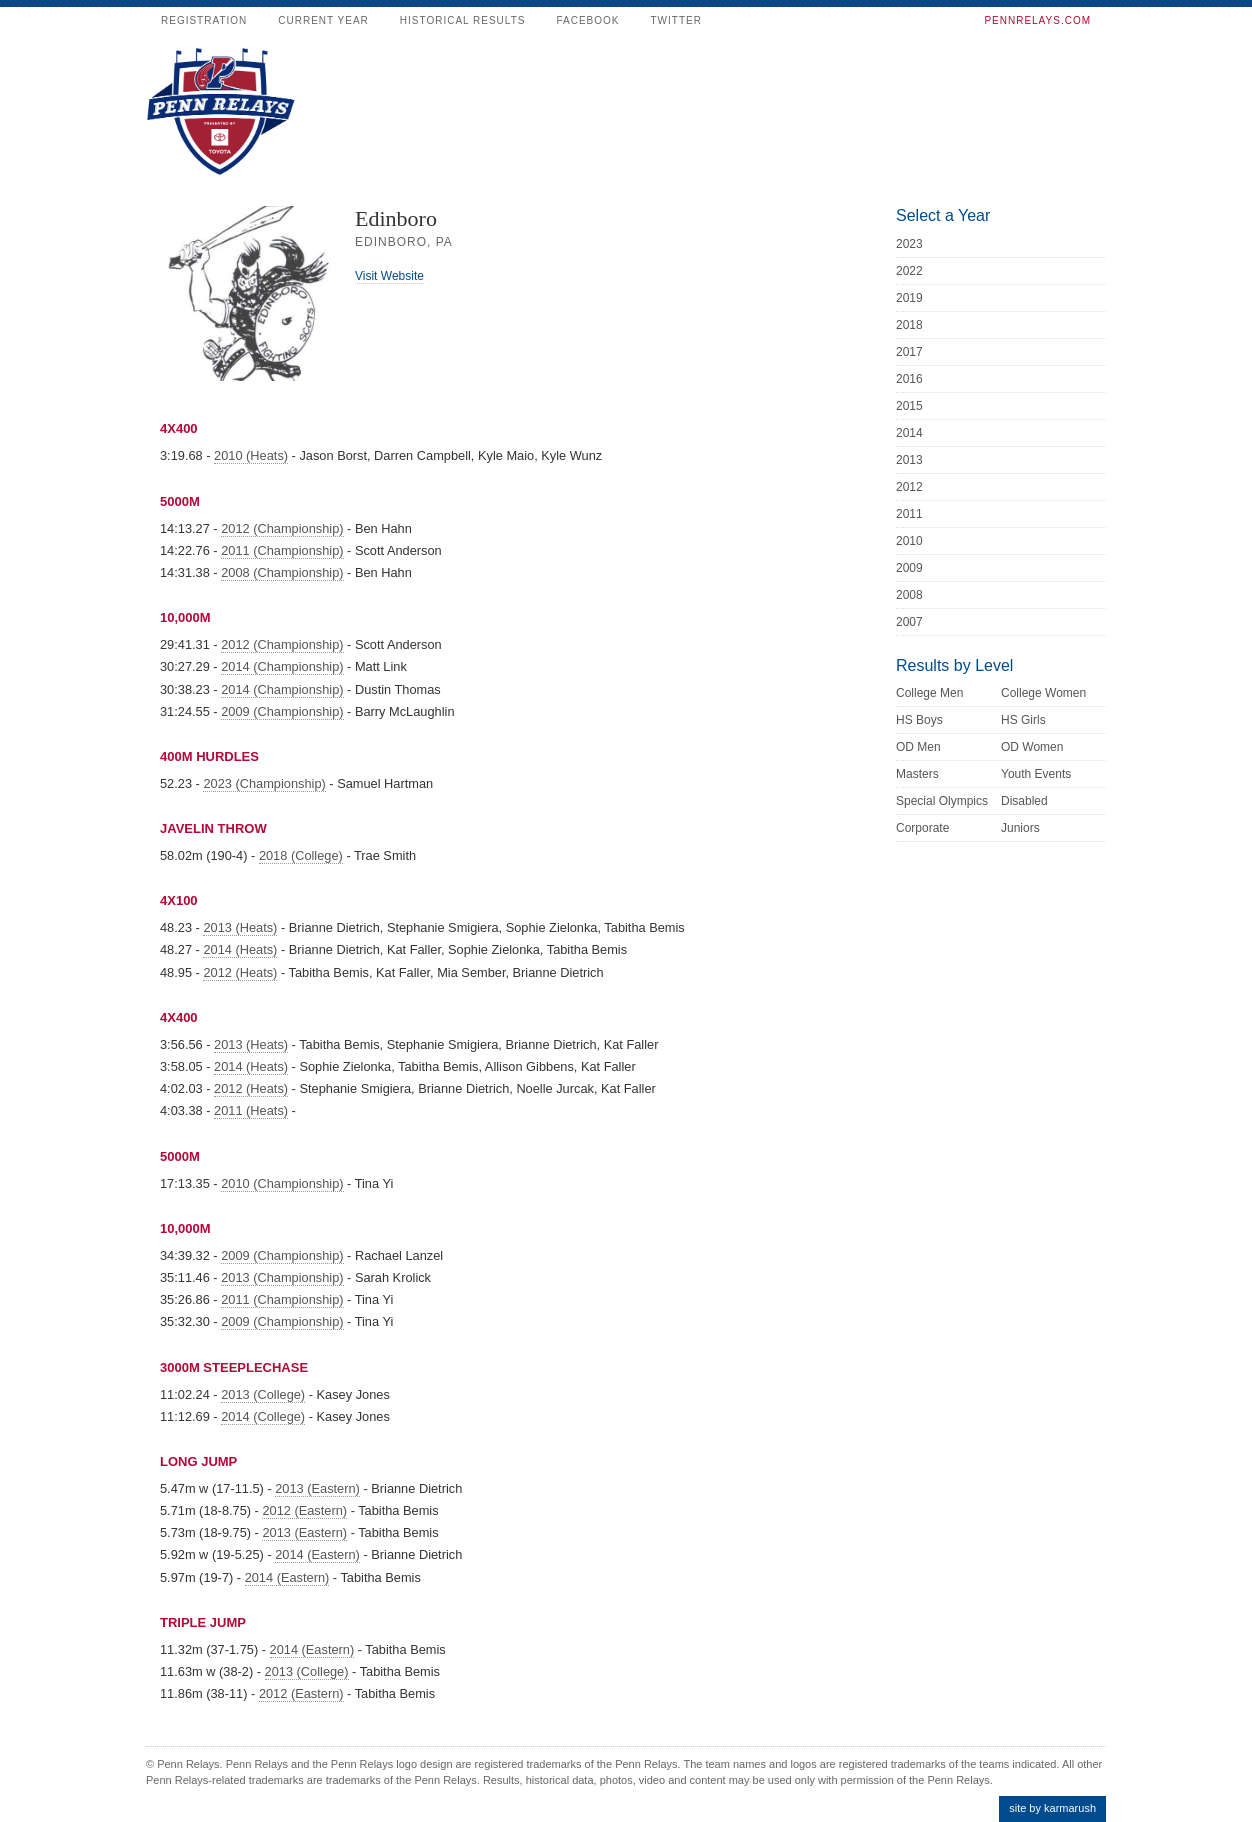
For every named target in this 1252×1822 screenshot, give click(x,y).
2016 (909, 379)
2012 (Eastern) (304, 1510)
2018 (909, 325)
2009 (909, 568)
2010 (909, 541)
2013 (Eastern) (317, 1488)
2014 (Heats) (240, 949)
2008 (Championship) (282, 572)
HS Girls (1023, 720)
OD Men (918, 747)
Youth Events (1036, 774)
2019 (909, 298)
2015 (909, 406)
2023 (909, 244)
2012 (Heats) (240, 972)
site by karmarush (1052, 1808)
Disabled (1024, 801)
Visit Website (389, 276)
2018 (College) (301, 855)
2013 (909, 460)
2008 (909, 595)
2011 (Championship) (282, 550)
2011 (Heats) (251, 1110)
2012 (909, 487)
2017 (909, 352)
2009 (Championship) (282, 711)
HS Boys (919, 720)
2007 (909, 622)
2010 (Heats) (251, 455)
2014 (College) (263, 1416)
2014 (909, 433)
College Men (929, 693)
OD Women (1032, 747)
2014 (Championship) (282, 666)
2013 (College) (263, 1394)
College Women (1043, 693)
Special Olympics (942, 801)
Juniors (1020, 828)
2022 (909, 271)
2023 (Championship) (264, 783)
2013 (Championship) (282, 1277)
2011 (909, 514)
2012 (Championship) (282, 528)
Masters (917, 774)
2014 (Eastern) (317, 1554)
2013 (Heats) (240, 927)
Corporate (922, 828)
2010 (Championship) (282, 1183)
